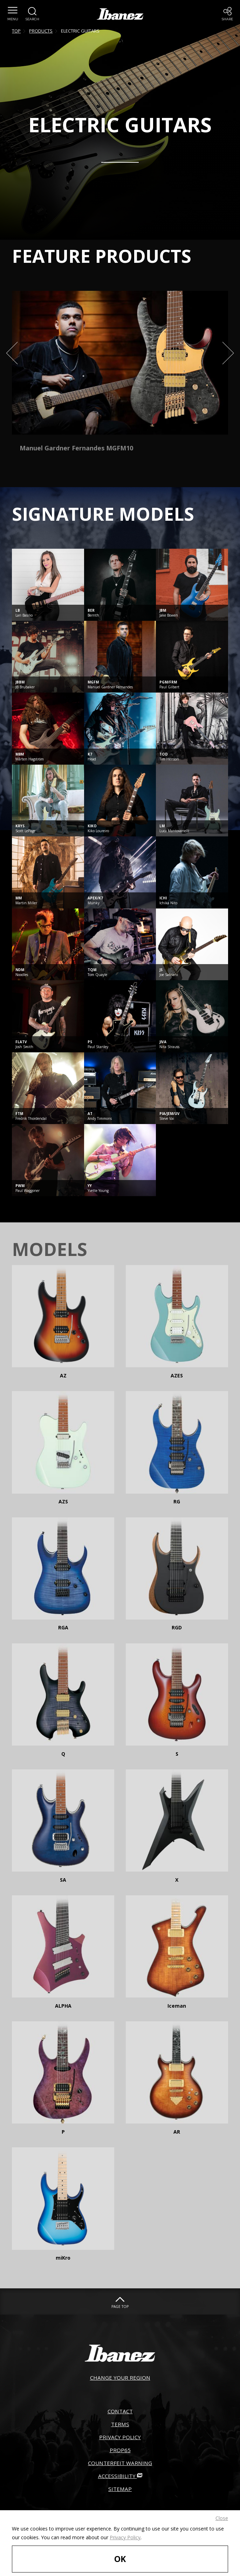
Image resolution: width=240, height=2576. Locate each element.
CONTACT (120, 2415)
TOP (16, 31)
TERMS (120, 2431)
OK (120, 2555)
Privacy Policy (125, 2530)
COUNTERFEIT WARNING (120, 2478)
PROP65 (120, 2462)
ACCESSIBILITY (120, 2493)
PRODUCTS (41, 31)
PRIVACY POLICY (120, 2446)
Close (221, 2510)
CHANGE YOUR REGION (120, 2379)
